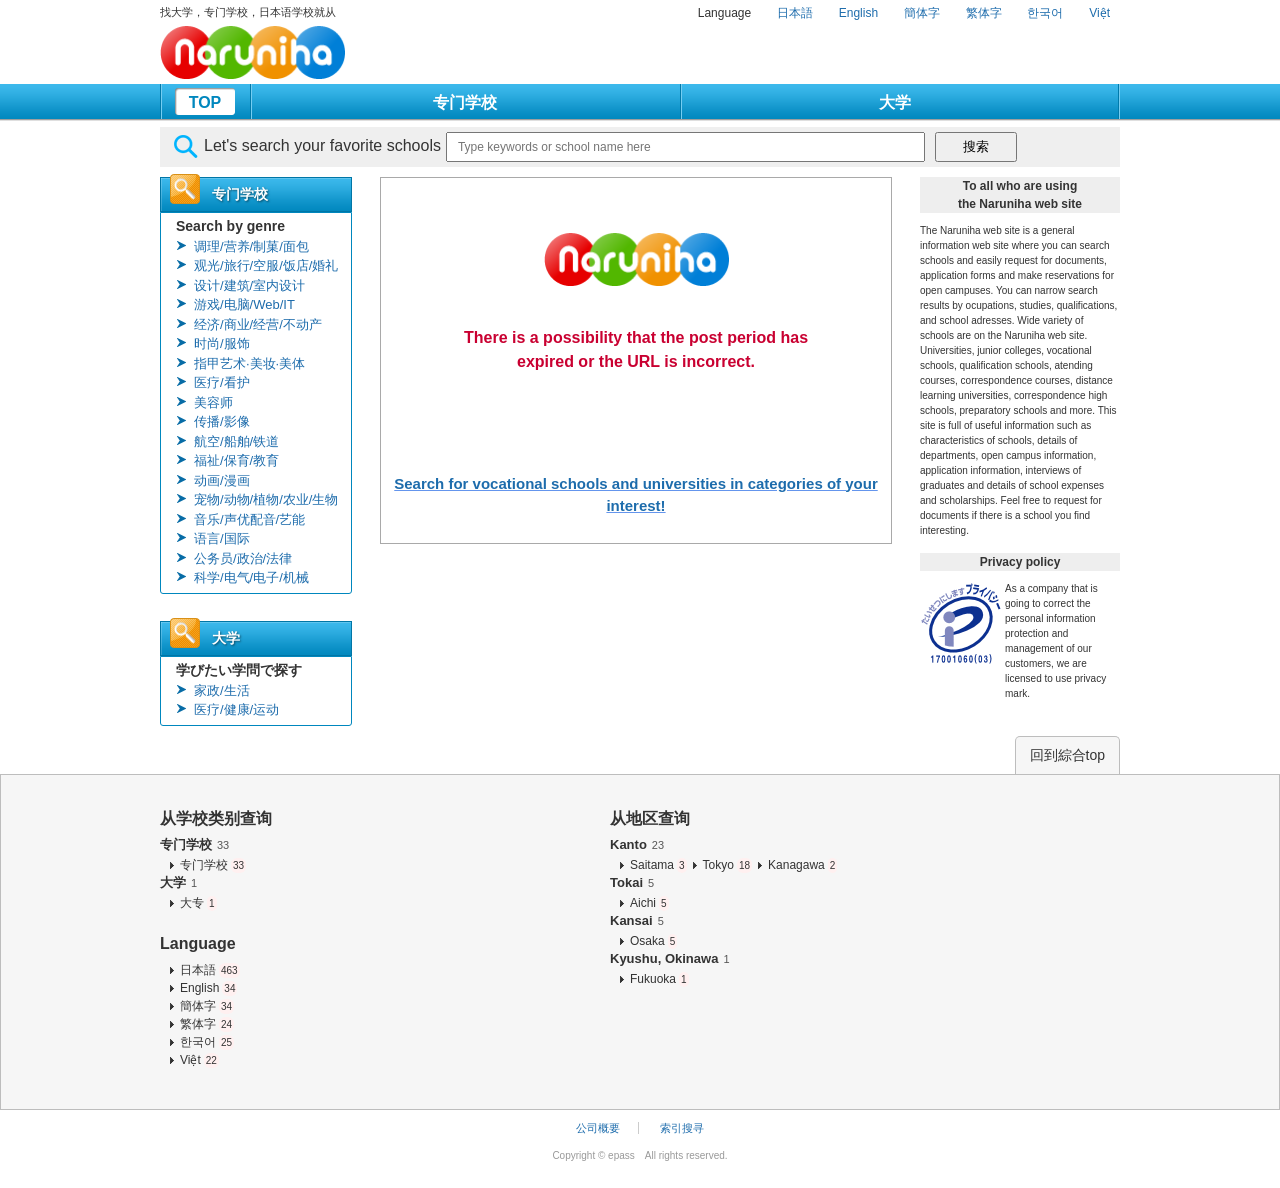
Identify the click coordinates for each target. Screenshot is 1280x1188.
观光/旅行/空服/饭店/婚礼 (266, 265)
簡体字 (922, 13)
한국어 (1045, 13)
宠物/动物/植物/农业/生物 (266, 499)
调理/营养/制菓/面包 (251, 246)
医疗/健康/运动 (236, 709)
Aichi (649, 903)
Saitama (658, 865)
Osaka (653, 941)
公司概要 (598, 1128)
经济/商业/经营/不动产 (258, 324)
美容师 (213, 402)
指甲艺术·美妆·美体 (249, 363)
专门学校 (465, 102)
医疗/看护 (222, 382)
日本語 (795, 13)
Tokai (632, 882)
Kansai (637, 920)
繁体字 (984, 13)
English (858, 13)
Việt (1099, 13)
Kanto (637, 844)
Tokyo (727, 865)
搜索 (976, 146)
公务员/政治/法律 (243, 558)
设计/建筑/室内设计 (249, 285)
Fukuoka (659, 979)
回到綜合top (1067, 755)
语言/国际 (222, 538)
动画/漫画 (222, 480)
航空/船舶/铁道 (236, 441)
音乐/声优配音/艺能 (249, 519)
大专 (198, 903)
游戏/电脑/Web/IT (244, 304)
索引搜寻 (682, 1128)
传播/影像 (222, 421)
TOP (205, 102)
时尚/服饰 (222, 343)
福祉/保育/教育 (236, 460)
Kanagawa (802, 865)
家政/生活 (222, 690)
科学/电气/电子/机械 (251, 577)
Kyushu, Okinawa (670, 958)
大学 (895, 102)
